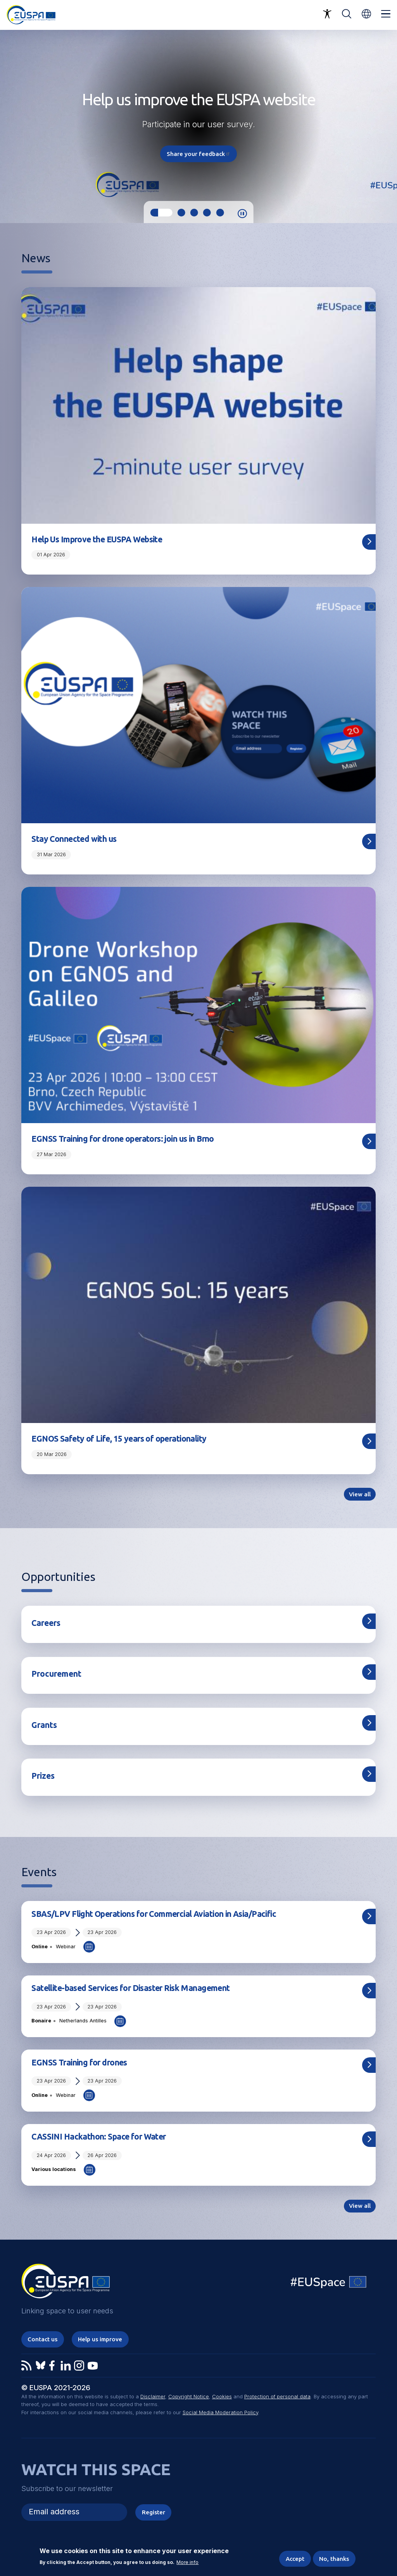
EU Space (329, 2283)
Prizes (43, 1775)
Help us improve (100, 2339)
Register (153, 2512)
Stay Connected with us (73, 838)
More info (187, 2563)
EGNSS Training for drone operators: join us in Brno (122, 1138)
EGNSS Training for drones (79, 2062)
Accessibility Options (327, 14)
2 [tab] (181, 212)
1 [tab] (161, 212)
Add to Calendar (89, 1947)
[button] (366, 14)
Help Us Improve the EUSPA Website (96, 539)
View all (360, 1494)
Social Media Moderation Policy (220, 2412)
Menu (385, 14)
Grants (44, 1724)
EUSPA (65, 2284)
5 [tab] (220, 212)
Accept (295, 2558)
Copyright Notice (188, 2396)
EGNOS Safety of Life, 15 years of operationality (118, 1438)
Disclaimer (152, 2396)
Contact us (42, 2339)
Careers (45, 1622)
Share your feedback (198, 154)
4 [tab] (207, 212)
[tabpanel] (198, 126)
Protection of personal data (277, 2396)
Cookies (222, 2396)
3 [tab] (194, 212)
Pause (242, 213)
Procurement (56, 1673)
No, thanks (334, 2558)
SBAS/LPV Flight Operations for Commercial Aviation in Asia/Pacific (153, 1913)
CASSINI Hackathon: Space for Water (98, 2136)
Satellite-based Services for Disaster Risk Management (130, 1988)
